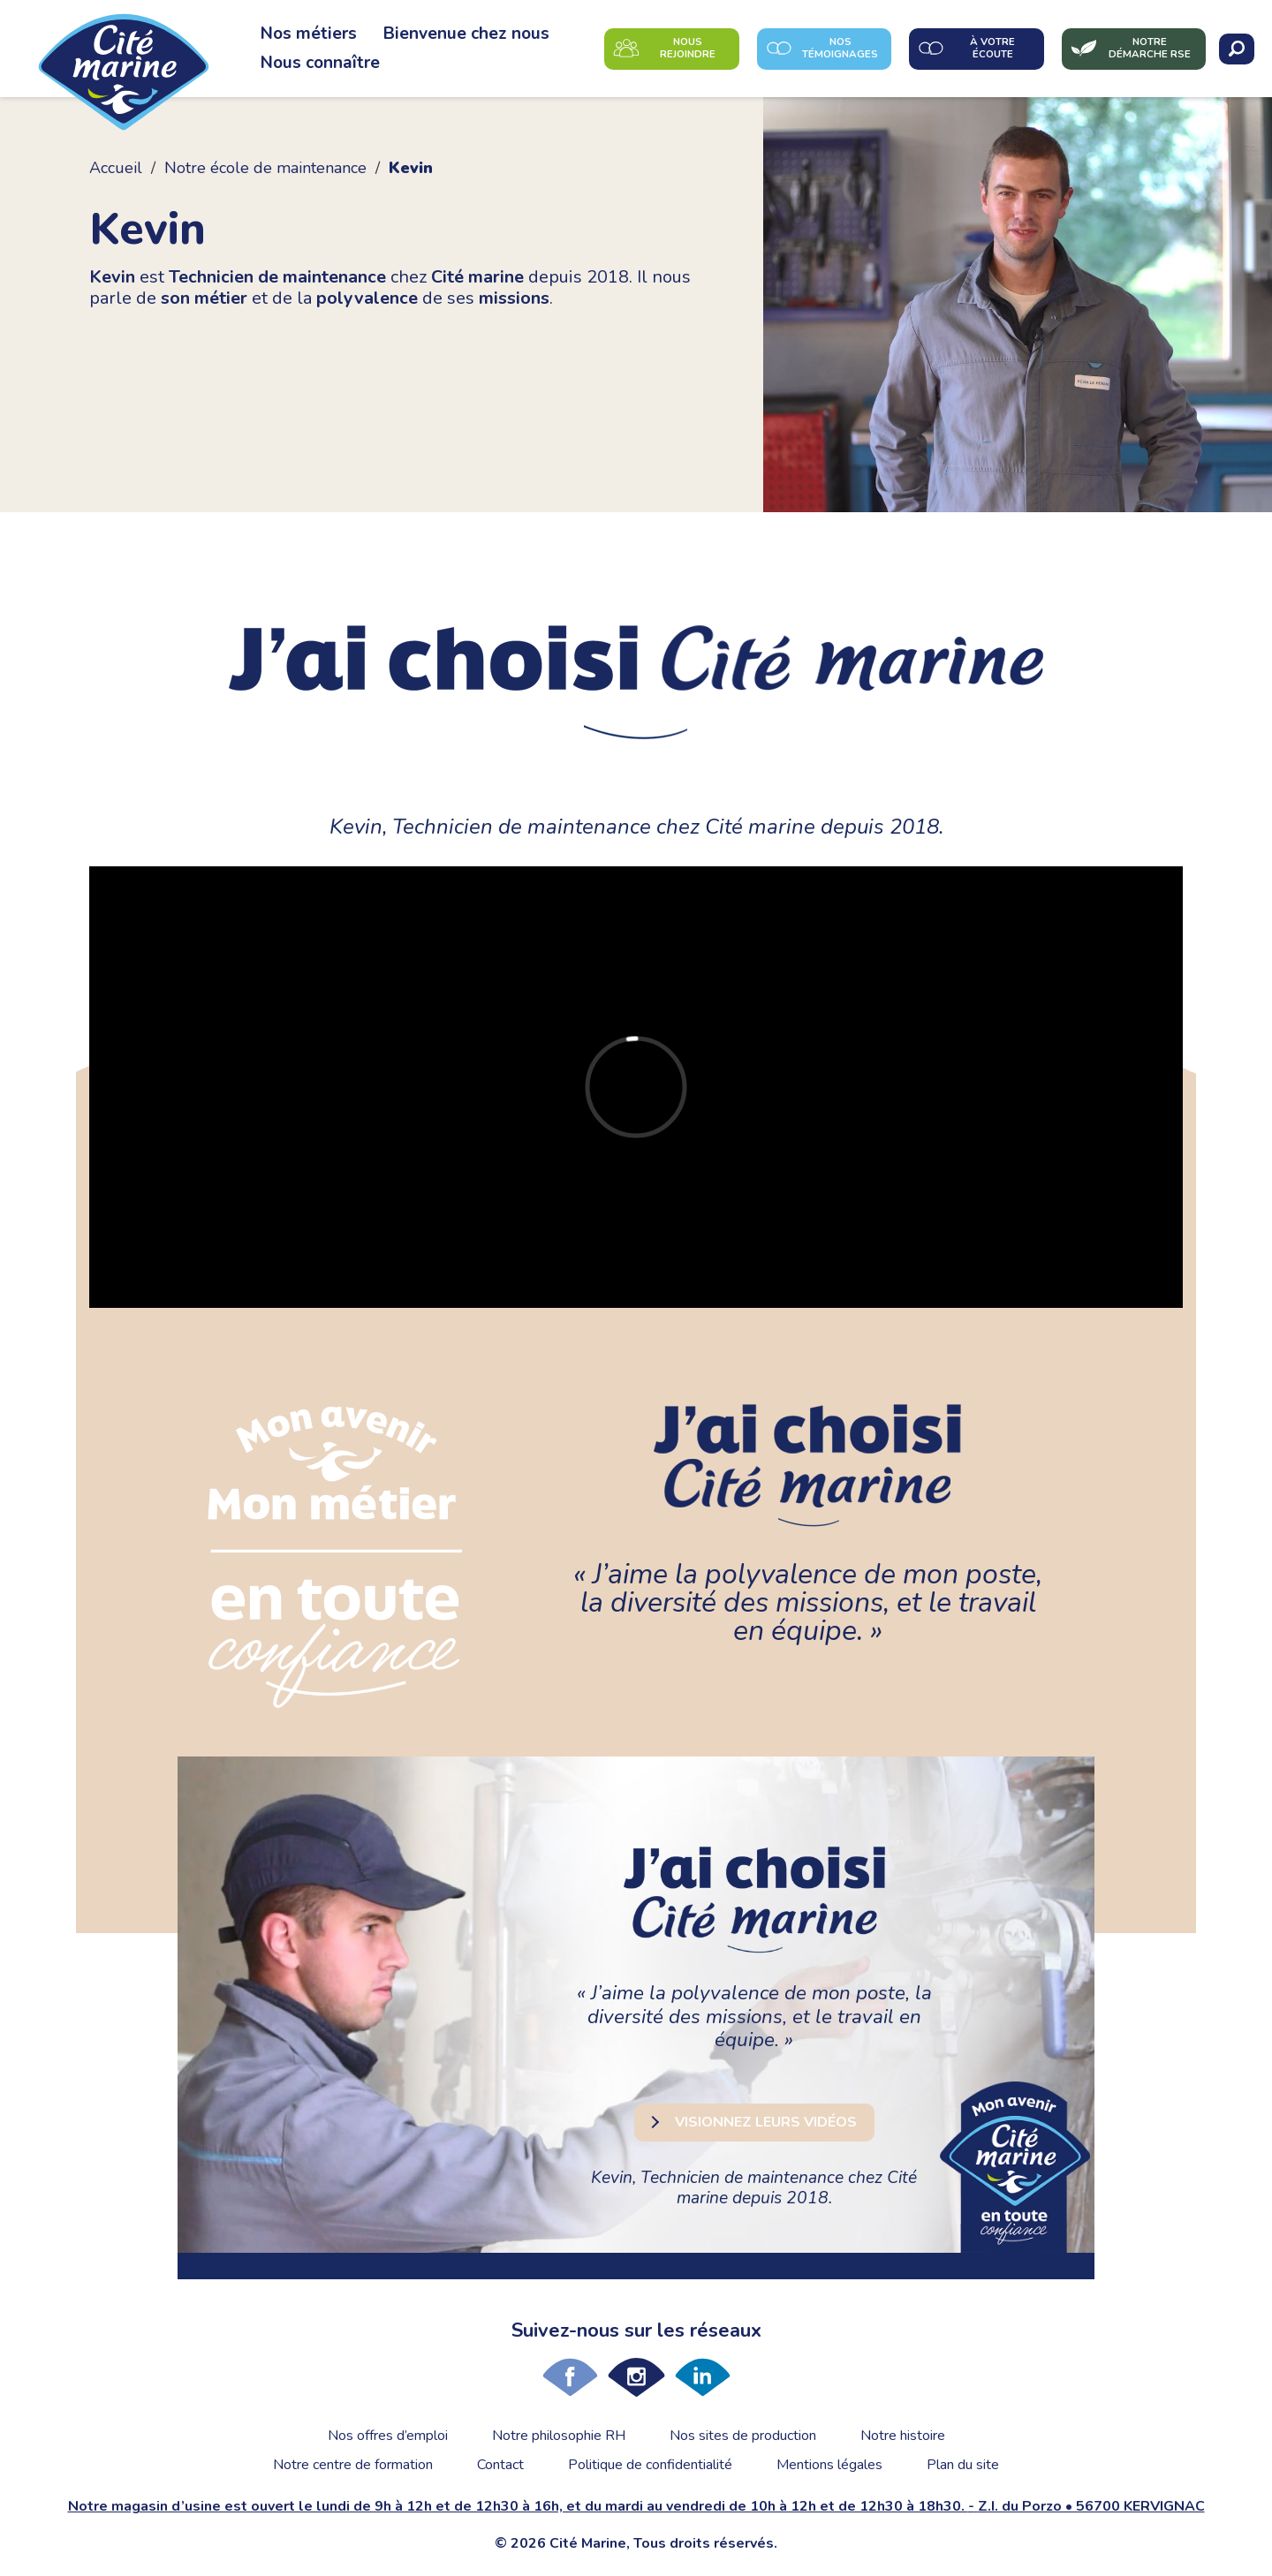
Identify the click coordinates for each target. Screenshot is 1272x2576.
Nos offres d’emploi (388, 2435)
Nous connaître (320, 62)
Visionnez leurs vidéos (766, 2122)
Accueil (115, 167)
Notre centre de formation (353, 2464)
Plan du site (963, 2464)
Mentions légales (829, 2464)
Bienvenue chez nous (466, 33)
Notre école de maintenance (265, 167)
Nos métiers (309, 33)
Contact (500, 2464)
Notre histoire (902, 2435)
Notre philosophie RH (558, 2435)
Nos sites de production (743, 2435)
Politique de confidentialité (650, 2464)
